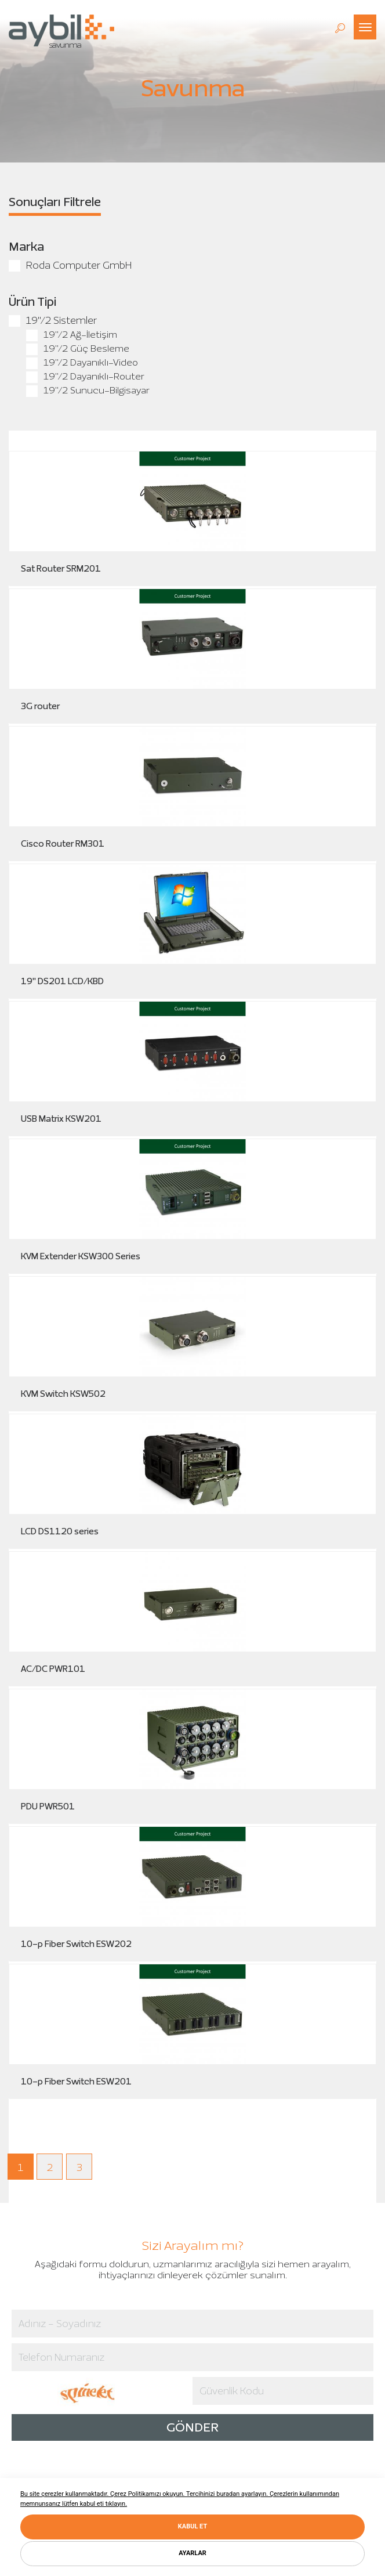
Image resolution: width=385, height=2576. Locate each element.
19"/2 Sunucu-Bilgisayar (88, 390)
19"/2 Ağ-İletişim (71, 334)
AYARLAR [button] (192, 2553)
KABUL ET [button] (192, 2526)
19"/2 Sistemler (53, 320)
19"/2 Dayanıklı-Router (85, 376)
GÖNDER (192, 2427)
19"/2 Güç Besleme (77, 348)
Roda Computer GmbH (70, 265)
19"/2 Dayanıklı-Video (82, 362)
